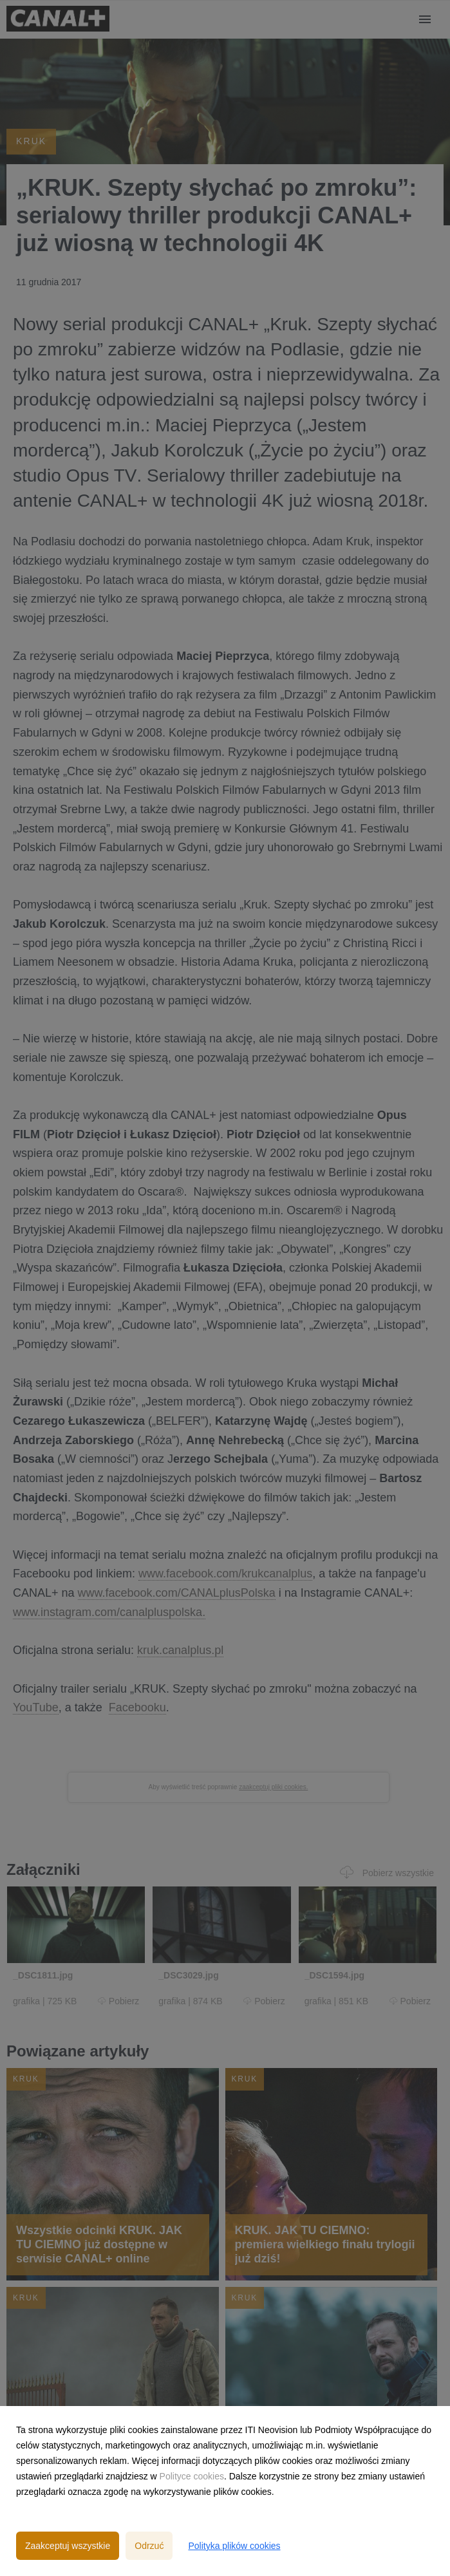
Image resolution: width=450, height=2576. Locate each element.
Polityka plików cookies (234, 2546)
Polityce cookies (192, 2476)
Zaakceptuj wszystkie (67, 2546)
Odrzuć (149, 2546)
